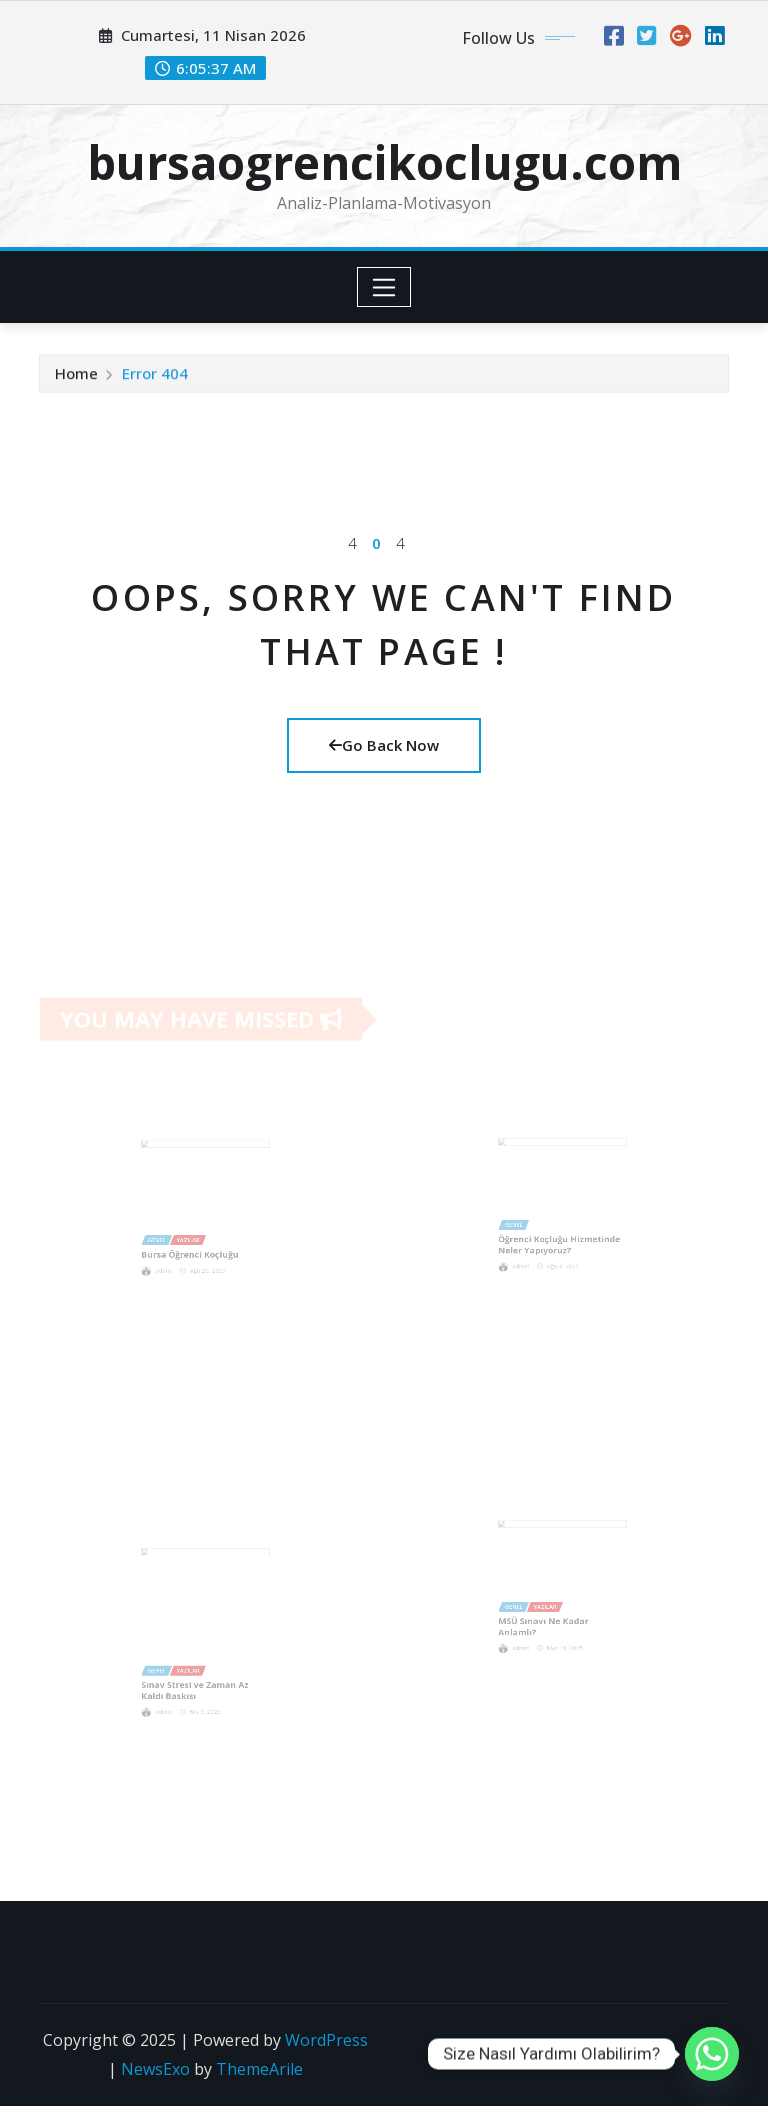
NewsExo (155, 2069)
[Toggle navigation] (384, 287)
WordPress (326, 2040)
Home (76, 375)
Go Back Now (384, 745)
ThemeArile (259, 2069)
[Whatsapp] (712, 2054)
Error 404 (155, 375)
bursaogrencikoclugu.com (384, 162)
